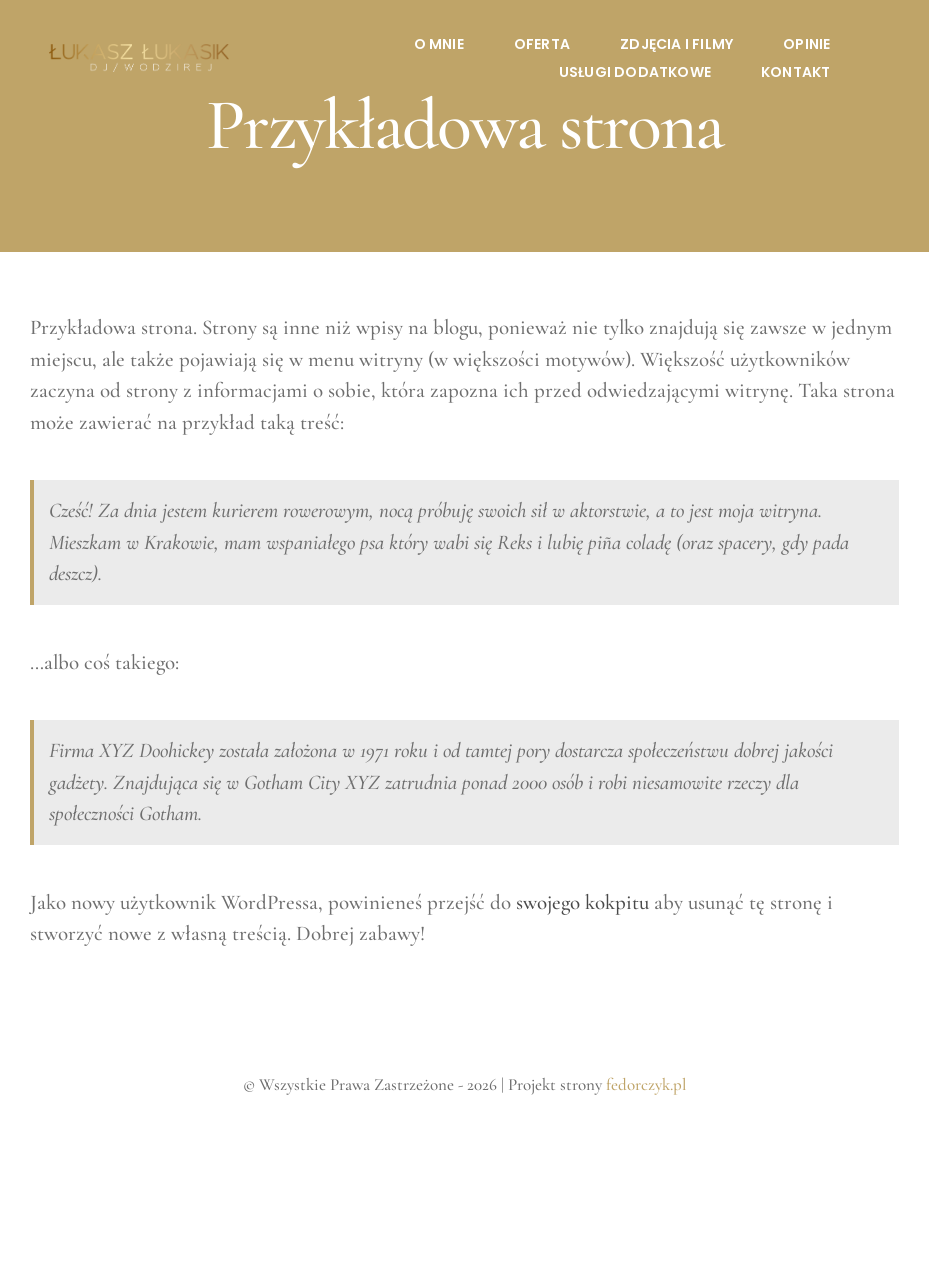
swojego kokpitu (582, 902)
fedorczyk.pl (646, 1084)
